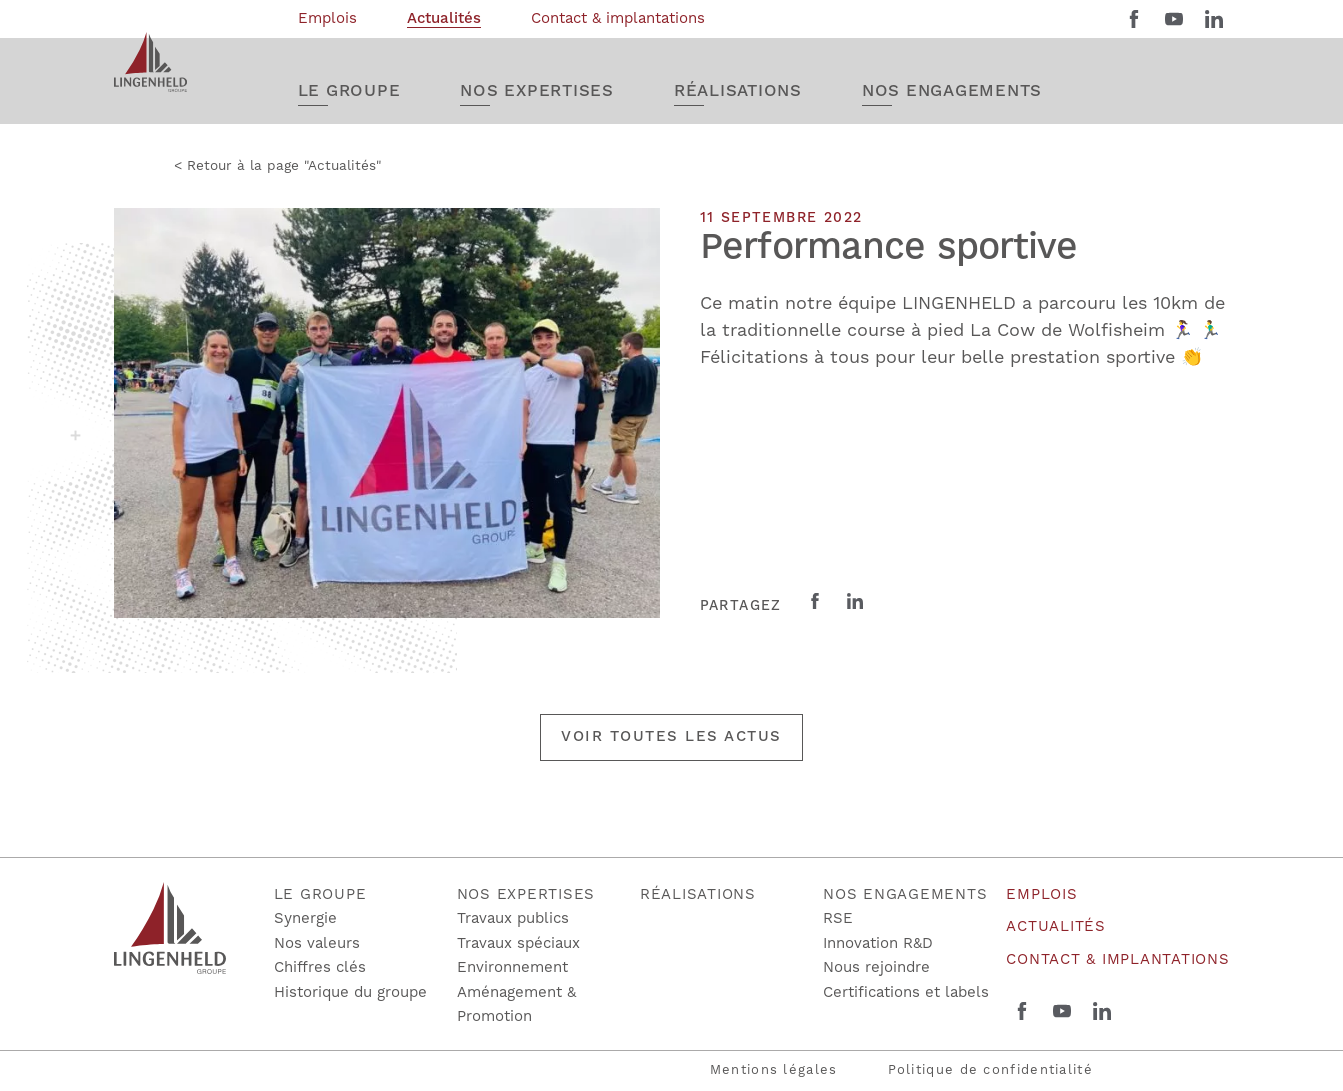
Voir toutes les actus (671, 736)
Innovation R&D (878, 943)
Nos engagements (905, 894)
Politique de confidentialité (990, 1070)
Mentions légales (774, 1070)
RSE (838, 918)
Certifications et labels (906, 992)
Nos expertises (526, 894)
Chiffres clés (320, 967)
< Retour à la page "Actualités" (277, 166)
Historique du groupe (350, 992)
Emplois (1041, 894)
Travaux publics (513, 918)
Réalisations (698, 894)
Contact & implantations (1117, 959)
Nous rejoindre (876, 967)
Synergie (305, 918)
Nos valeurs (317, 943)
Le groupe (320, 894)
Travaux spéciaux (518, 943)
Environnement (512, 967)
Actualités (1056, 926)
